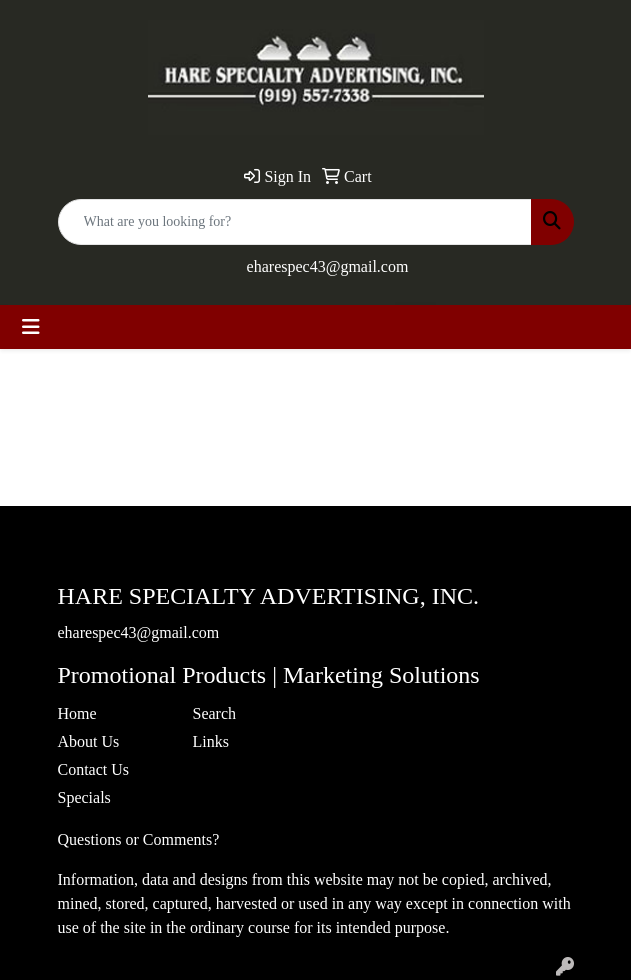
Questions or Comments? (139, 839)
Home (77, 713)
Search (215, 713)
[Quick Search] (295, 222)
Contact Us (94, 769)
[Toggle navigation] (31, 327)
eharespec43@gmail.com (328, 266)
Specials (84, 797)
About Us (89, 741)
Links (211, 741)
